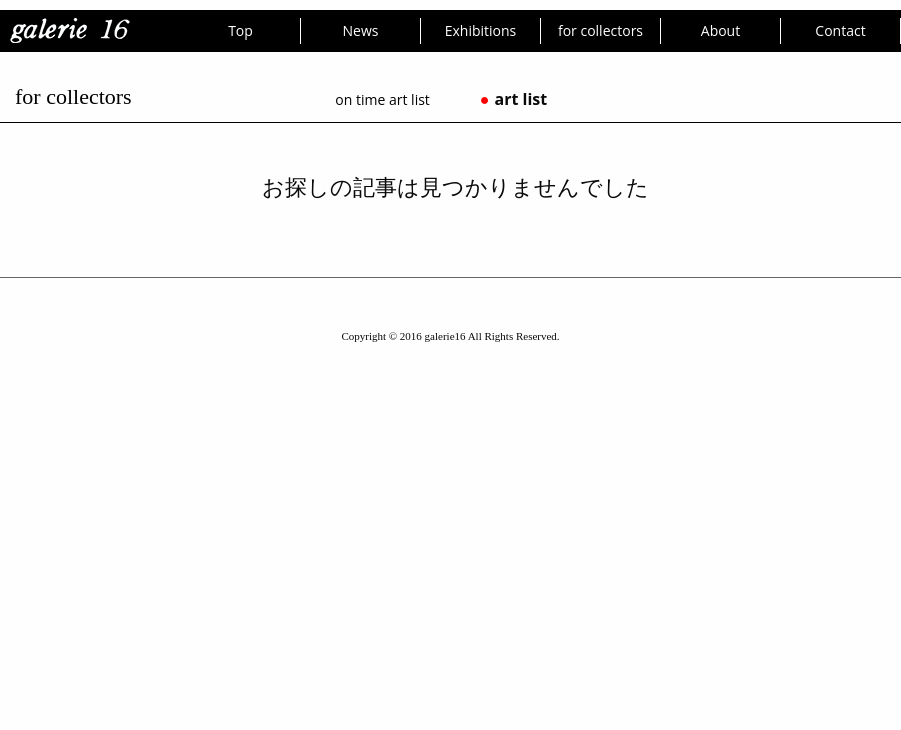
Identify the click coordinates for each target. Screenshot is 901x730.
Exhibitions (481, 30)
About (720, 30)
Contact (840, 30)
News (361, 30)
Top (240, 30)
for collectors (600, 30)
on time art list (382, 99)
